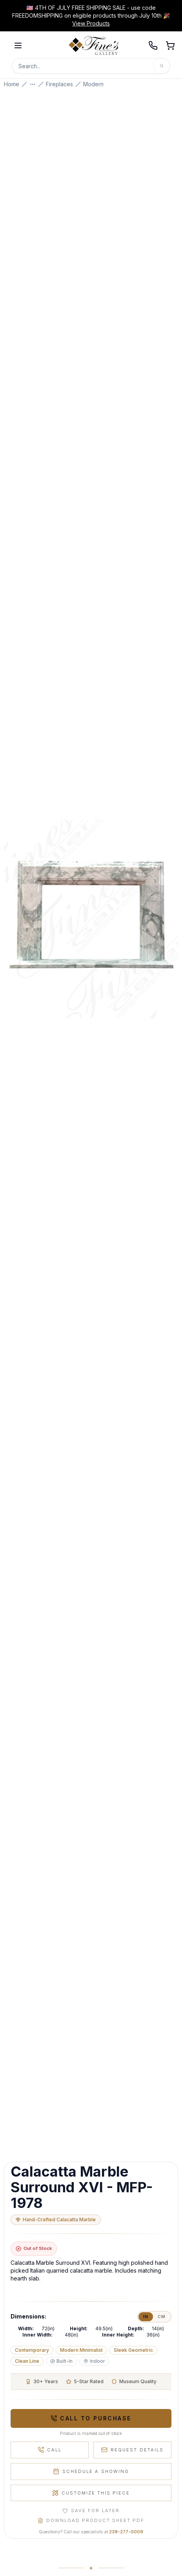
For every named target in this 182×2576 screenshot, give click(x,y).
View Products (91, 23)
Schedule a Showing (91, 2471)
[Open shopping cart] (170, 45)
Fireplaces (59, 84)
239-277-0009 (126, 2531)
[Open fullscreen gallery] (91, 918)
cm (162, 2316)
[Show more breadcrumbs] (32, 84)
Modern (93, 84)
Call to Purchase (91, 2418)
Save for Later (90, 2510)
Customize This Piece (91, 2493)
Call (50, 2450)
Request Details (132, 2450)
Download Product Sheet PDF (91, 2520)
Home (11, 84)
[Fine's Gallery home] (94, 45)
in (145, 2316)
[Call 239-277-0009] (153, 45)
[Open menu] (18, 45)
